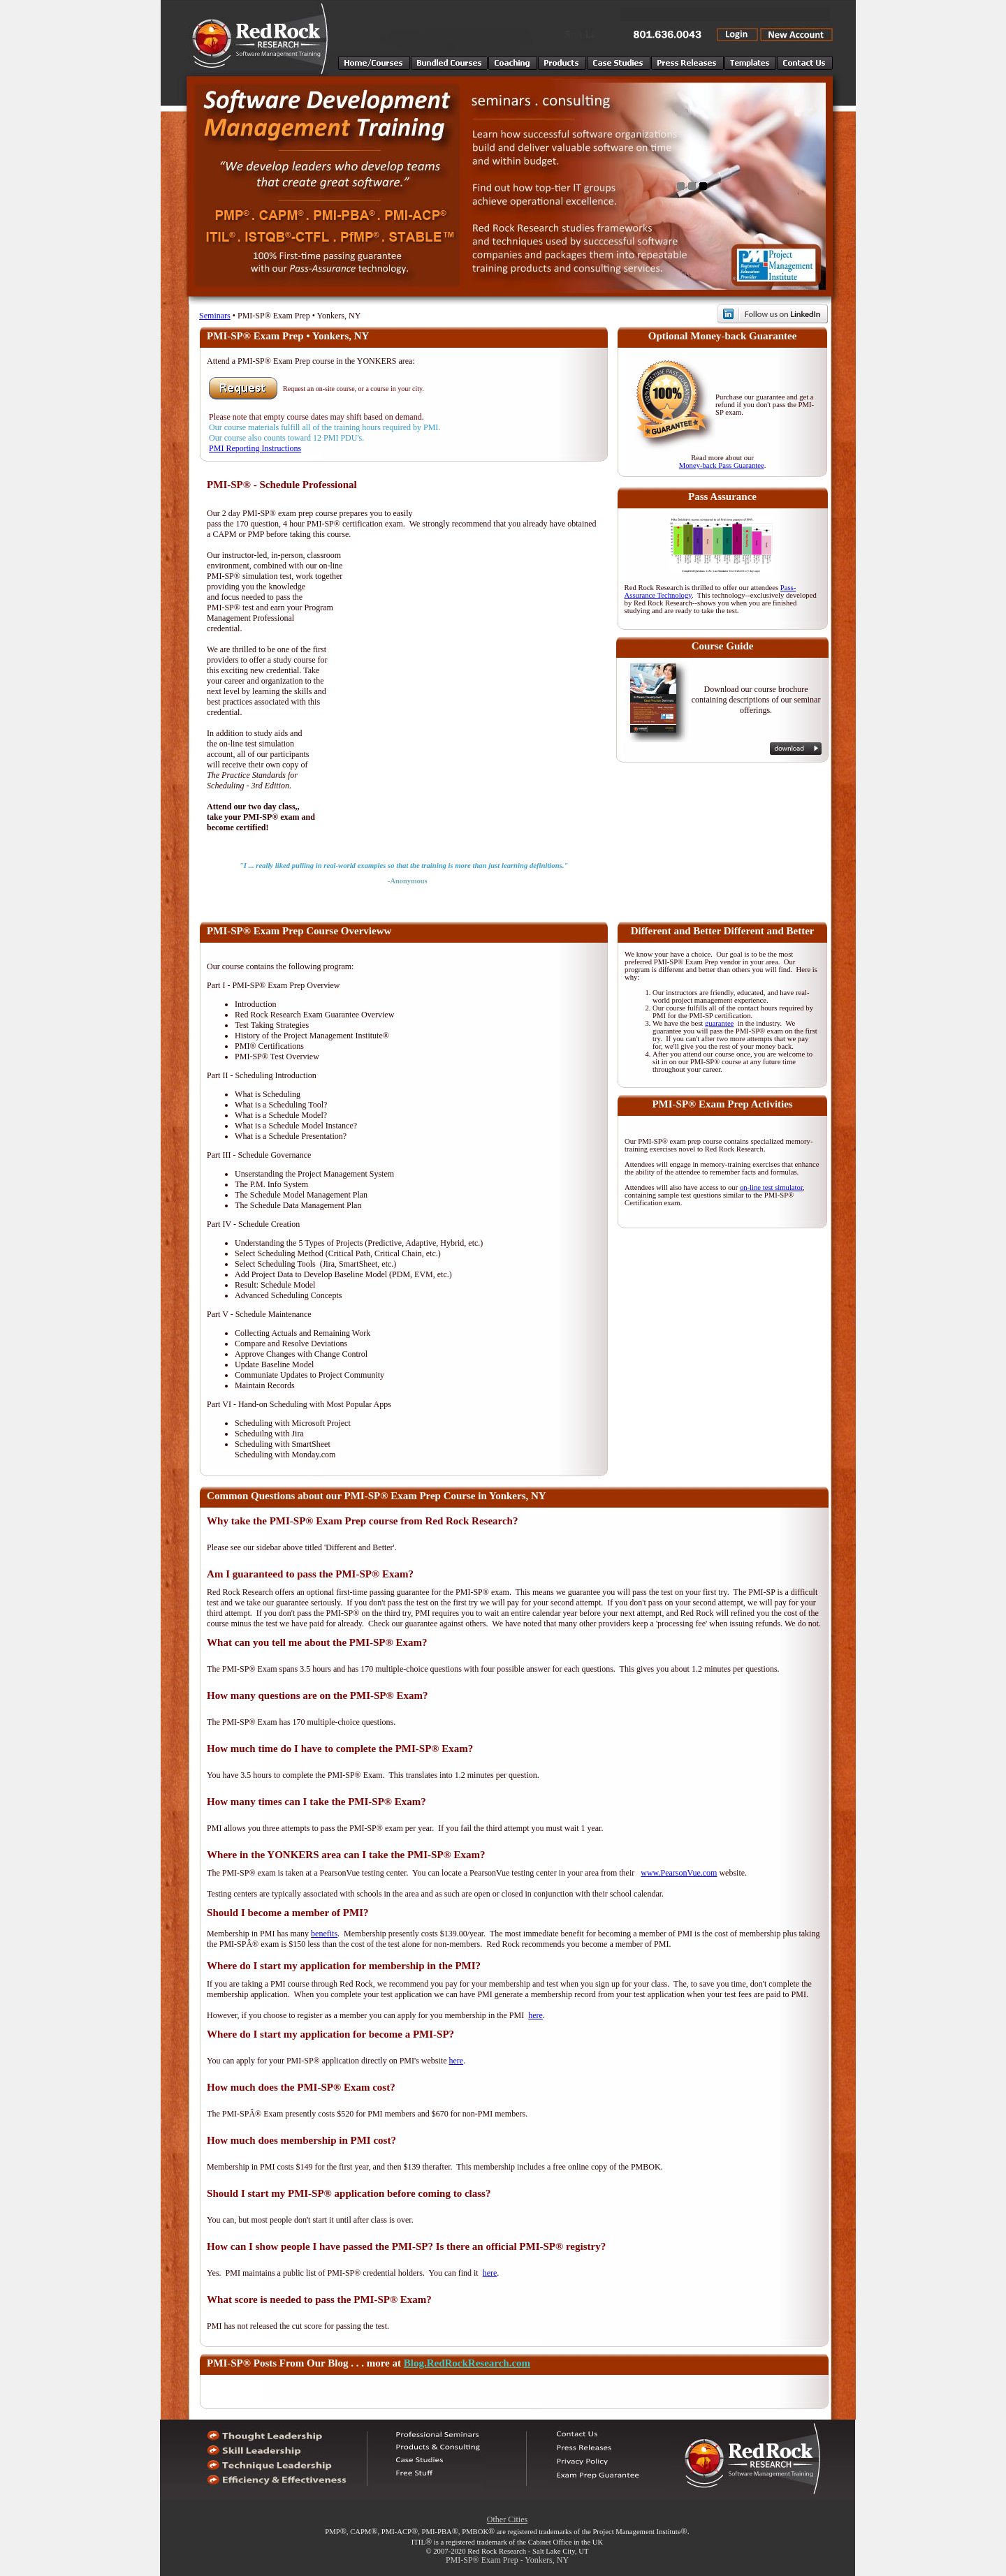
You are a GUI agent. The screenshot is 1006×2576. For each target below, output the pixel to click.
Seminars (215, 316)
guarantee (719, 1023)
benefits (324, 1933)
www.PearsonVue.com (679, 1873)
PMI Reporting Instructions (255, 448)
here (535, 2015)
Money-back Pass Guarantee (721, 465)
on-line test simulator (771, 1187)
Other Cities (507, 2519)
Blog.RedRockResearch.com (467, 2363)
